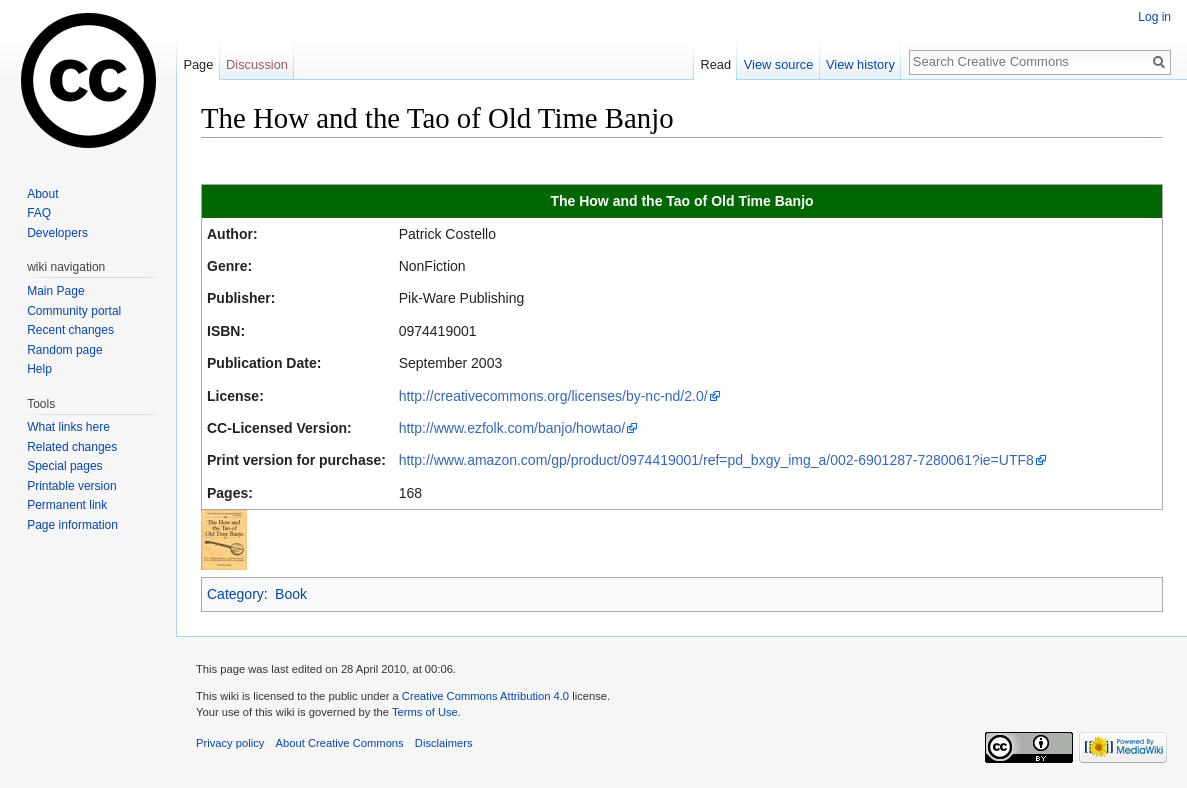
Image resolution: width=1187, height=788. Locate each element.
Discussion (257, 64)
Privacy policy (230, 743)
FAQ (39, 213)
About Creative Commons (340, 743)
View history (860, 64)
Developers (57, 233)
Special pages (64, 466)
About (42, 194)
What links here (68, 427)
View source (778, 64)
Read (715, 64)
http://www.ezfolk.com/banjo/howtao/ (512, 428)
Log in (1154, 17)
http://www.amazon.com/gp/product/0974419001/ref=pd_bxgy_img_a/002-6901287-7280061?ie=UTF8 (716, 460)
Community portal (74, 311)
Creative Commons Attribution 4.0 (485, 696)
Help (39, 369)
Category (235, 594)
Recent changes (70, 330)
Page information (72, 525)
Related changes (72, 447)
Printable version (71, 486)
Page (198, 64)
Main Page (55, 291)
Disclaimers (444, 743)
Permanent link (67, 505)
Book (291, 594)
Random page (64, 350)
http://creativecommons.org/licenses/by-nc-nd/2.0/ (553, 396)
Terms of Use (425, 712)
